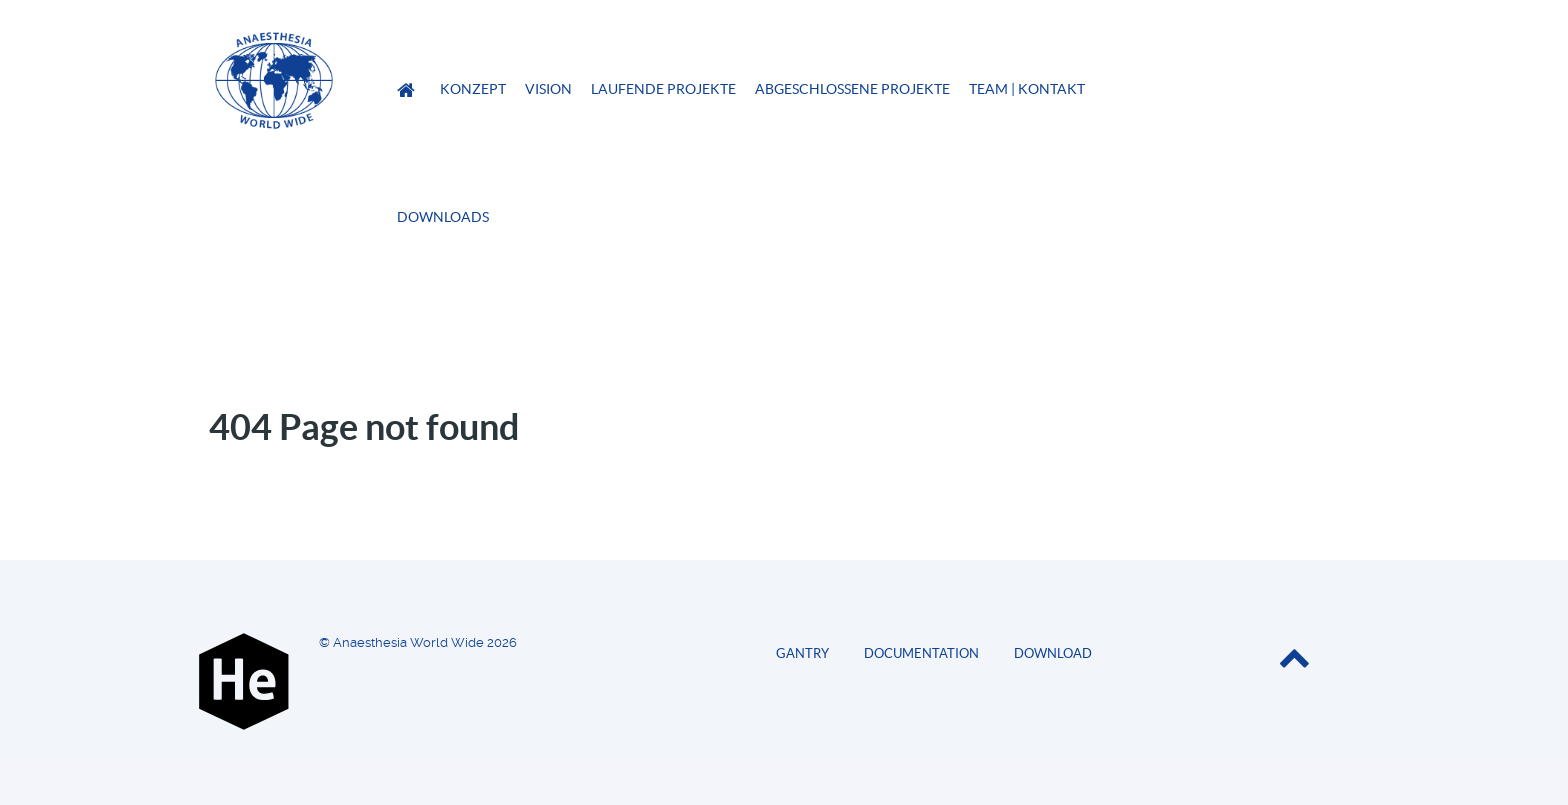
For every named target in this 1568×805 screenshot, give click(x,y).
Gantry (802, 653)
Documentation (921, 653)
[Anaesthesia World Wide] (409, 90)
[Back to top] (1293, 662)
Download (1053, 653)
